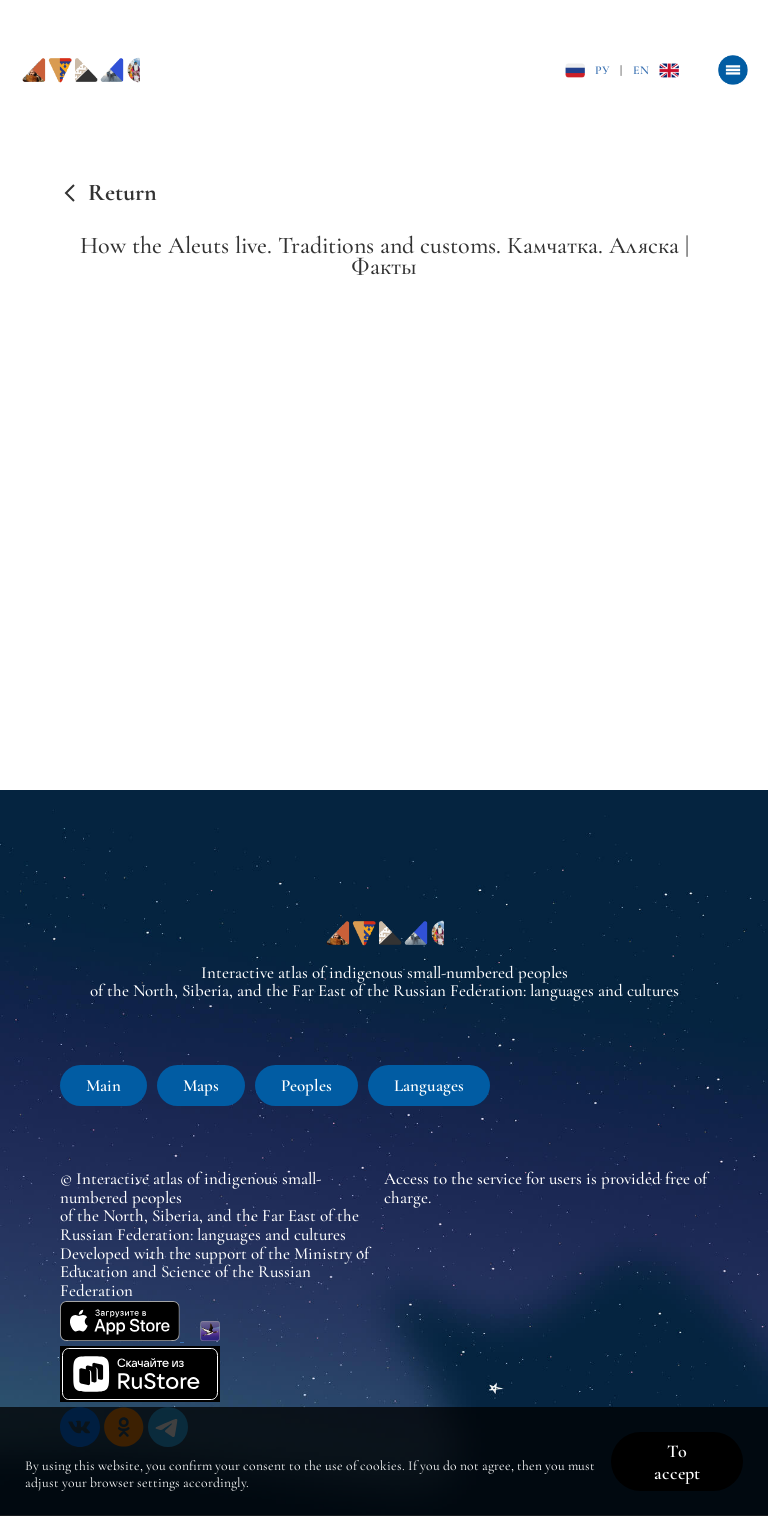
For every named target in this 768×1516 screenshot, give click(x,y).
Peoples (306, 1085)
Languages (429, 1085)
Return (122, 193)
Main (103, 1085)
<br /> (384, 527)
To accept (677, 1462)
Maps (201, 1085)
